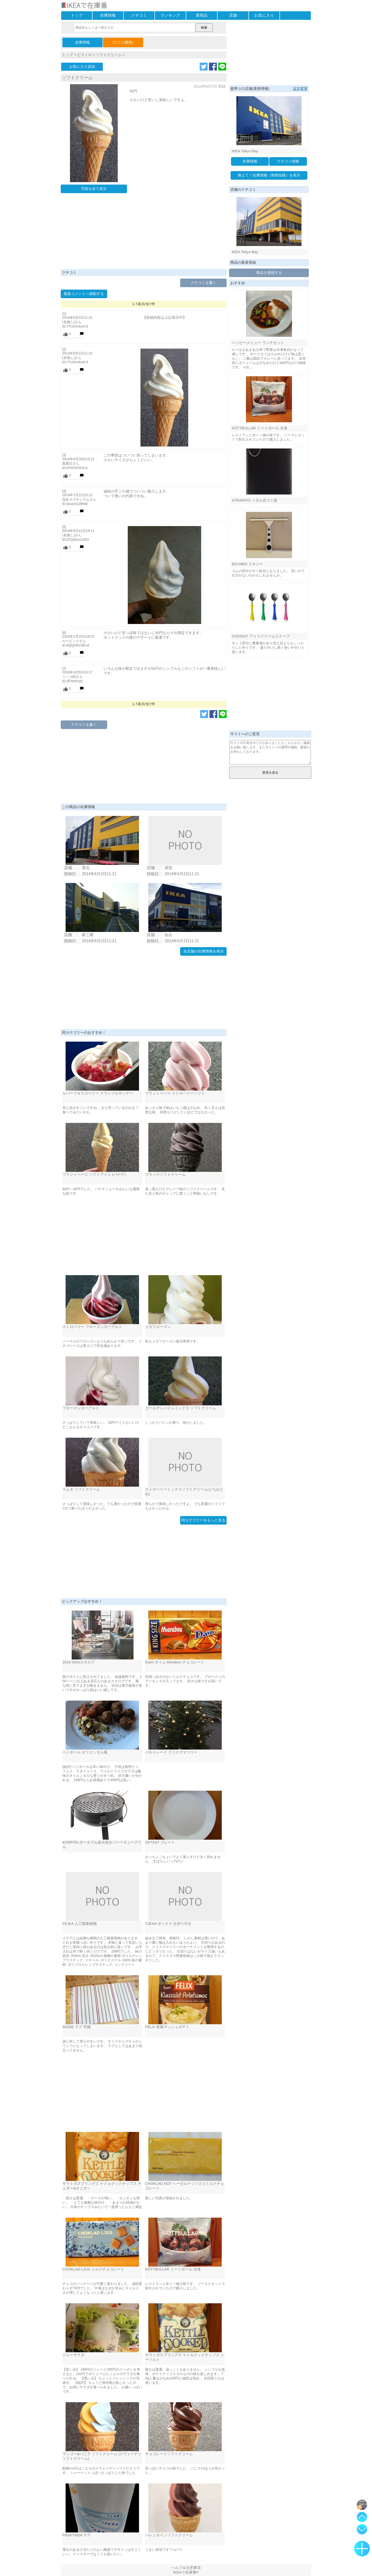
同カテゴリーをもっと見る (203, 1520)
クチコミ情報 (288, 161)
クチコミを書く (203, 283)
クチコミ (139, 15)
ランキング (170, 15)
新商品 (202, 15)
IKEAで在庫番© (186, 2572)
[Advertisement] (144, 232)
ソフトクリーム (109, 55)
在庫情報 (108, 15)
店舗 (233, 15)
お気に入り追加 (82, 66)
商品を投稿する (269, 273)
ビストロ (84, 55)
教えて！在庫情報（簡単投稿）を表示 (269, 175)
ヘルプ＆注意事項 (186, 2567)
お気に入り (264, 15)
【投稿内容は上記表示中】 (164, 317)
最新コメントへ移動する (84, 294)
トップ (76, 15)
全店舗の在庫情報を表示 (203, 951)
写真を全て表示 (94, 189)
